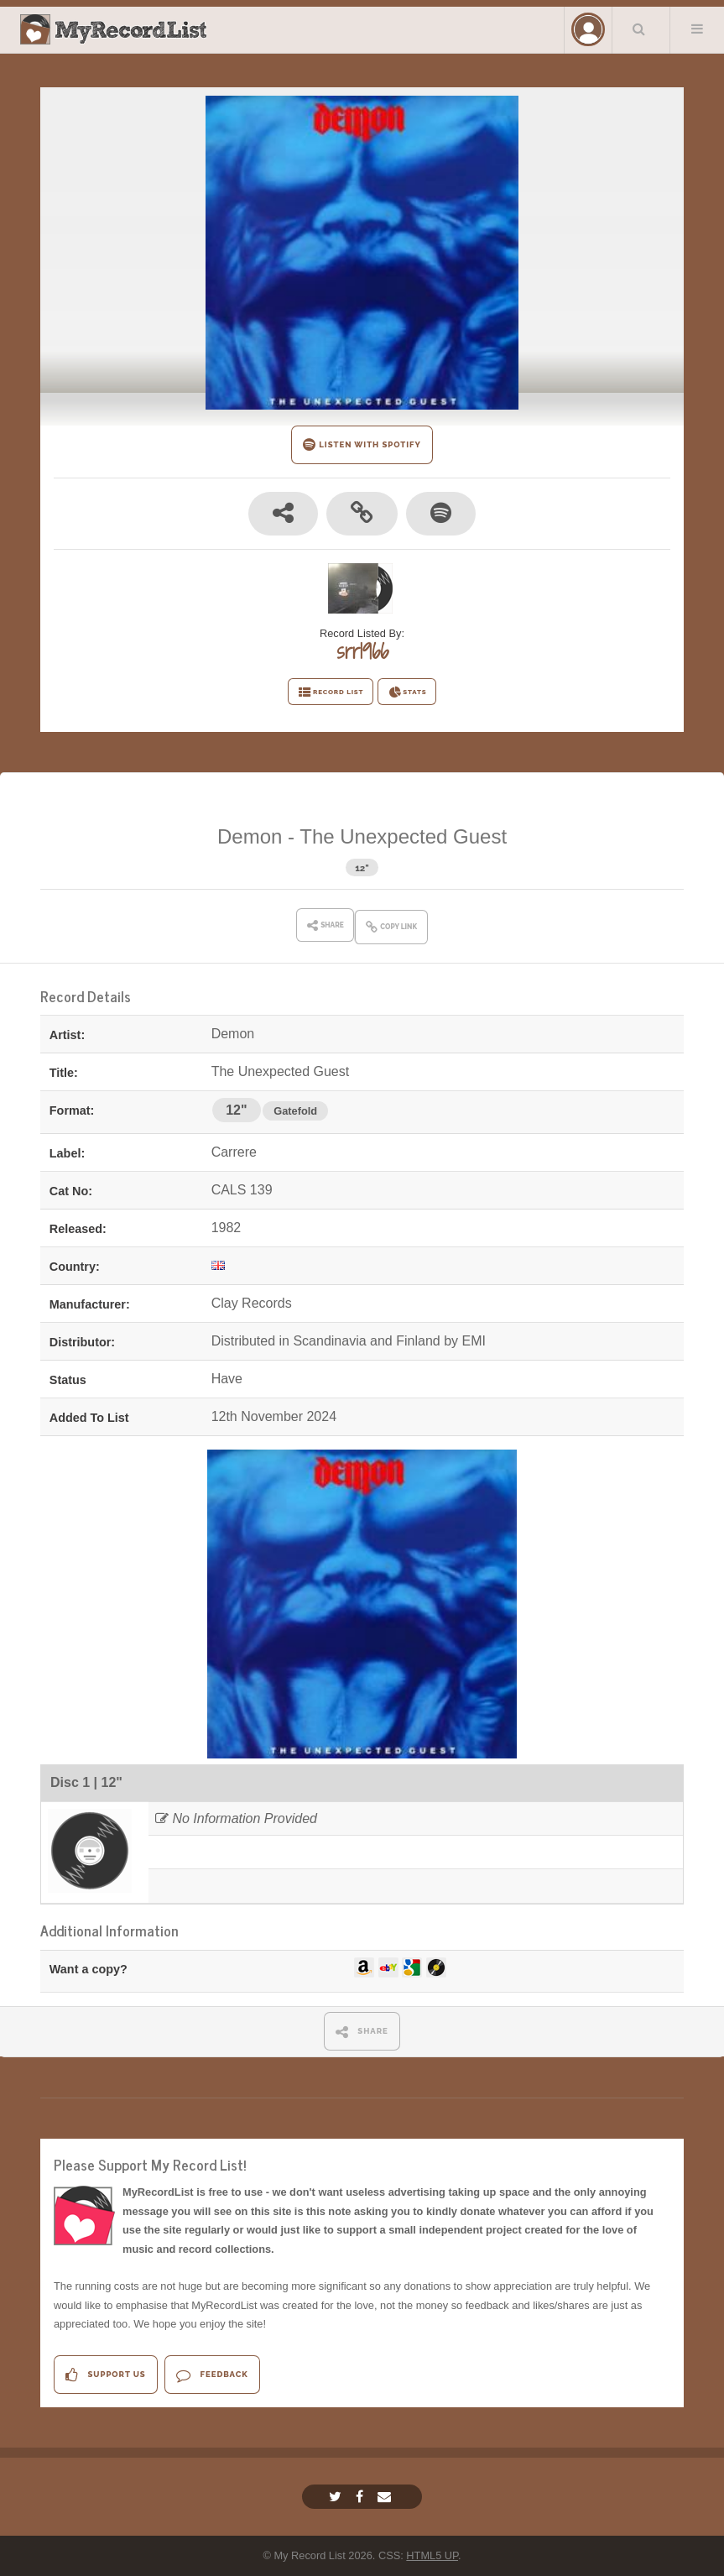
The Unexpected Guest (403, 836)
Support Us (105, 2375)
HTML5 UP (432, 2555)
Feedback (211, 2375)
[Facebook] (361, 2497)
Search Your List (639, 28)
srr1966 (362, 651)
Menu (697, 28)
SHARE (362, 2032)
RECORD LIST (331, 692)
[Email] (386, 2497)
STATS (407, 692)
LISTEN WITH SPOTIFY (362, 444)
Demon (249, 836)
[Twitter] (337, 2497)
